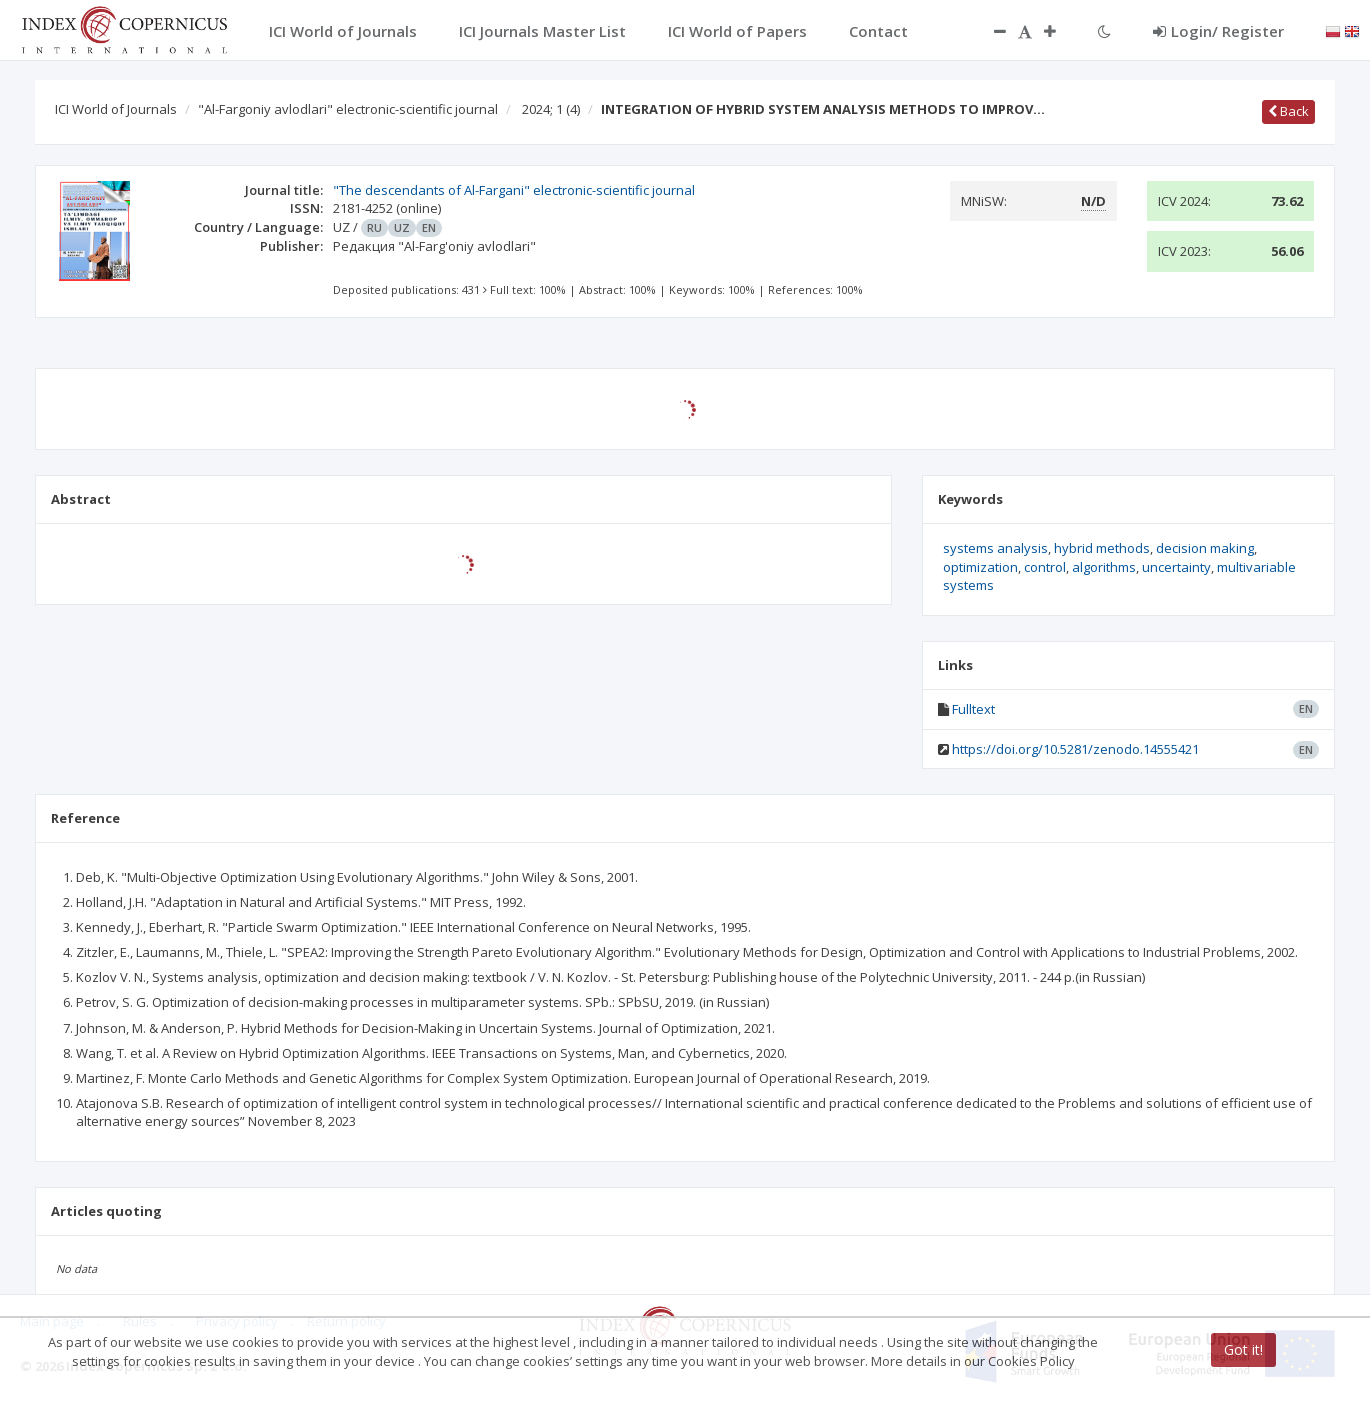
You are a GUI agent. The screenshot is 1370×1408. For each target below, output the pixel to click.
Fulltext (973, 709)
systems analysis (995, 548)
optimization (980, 567)
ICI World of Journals (116, 109)
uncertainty (1176, 567)
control (1045, 567)
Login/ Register (1218, 31)
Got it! (1243, 1349)
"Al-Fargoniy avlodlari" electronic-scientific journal (348, 109)
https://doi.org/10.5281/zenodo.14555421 (1075, 749)
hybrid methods (1102, 548)
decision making (1205, 548)
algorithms (1104, 567)
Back (1288, 111)
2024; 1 (551, 109)
